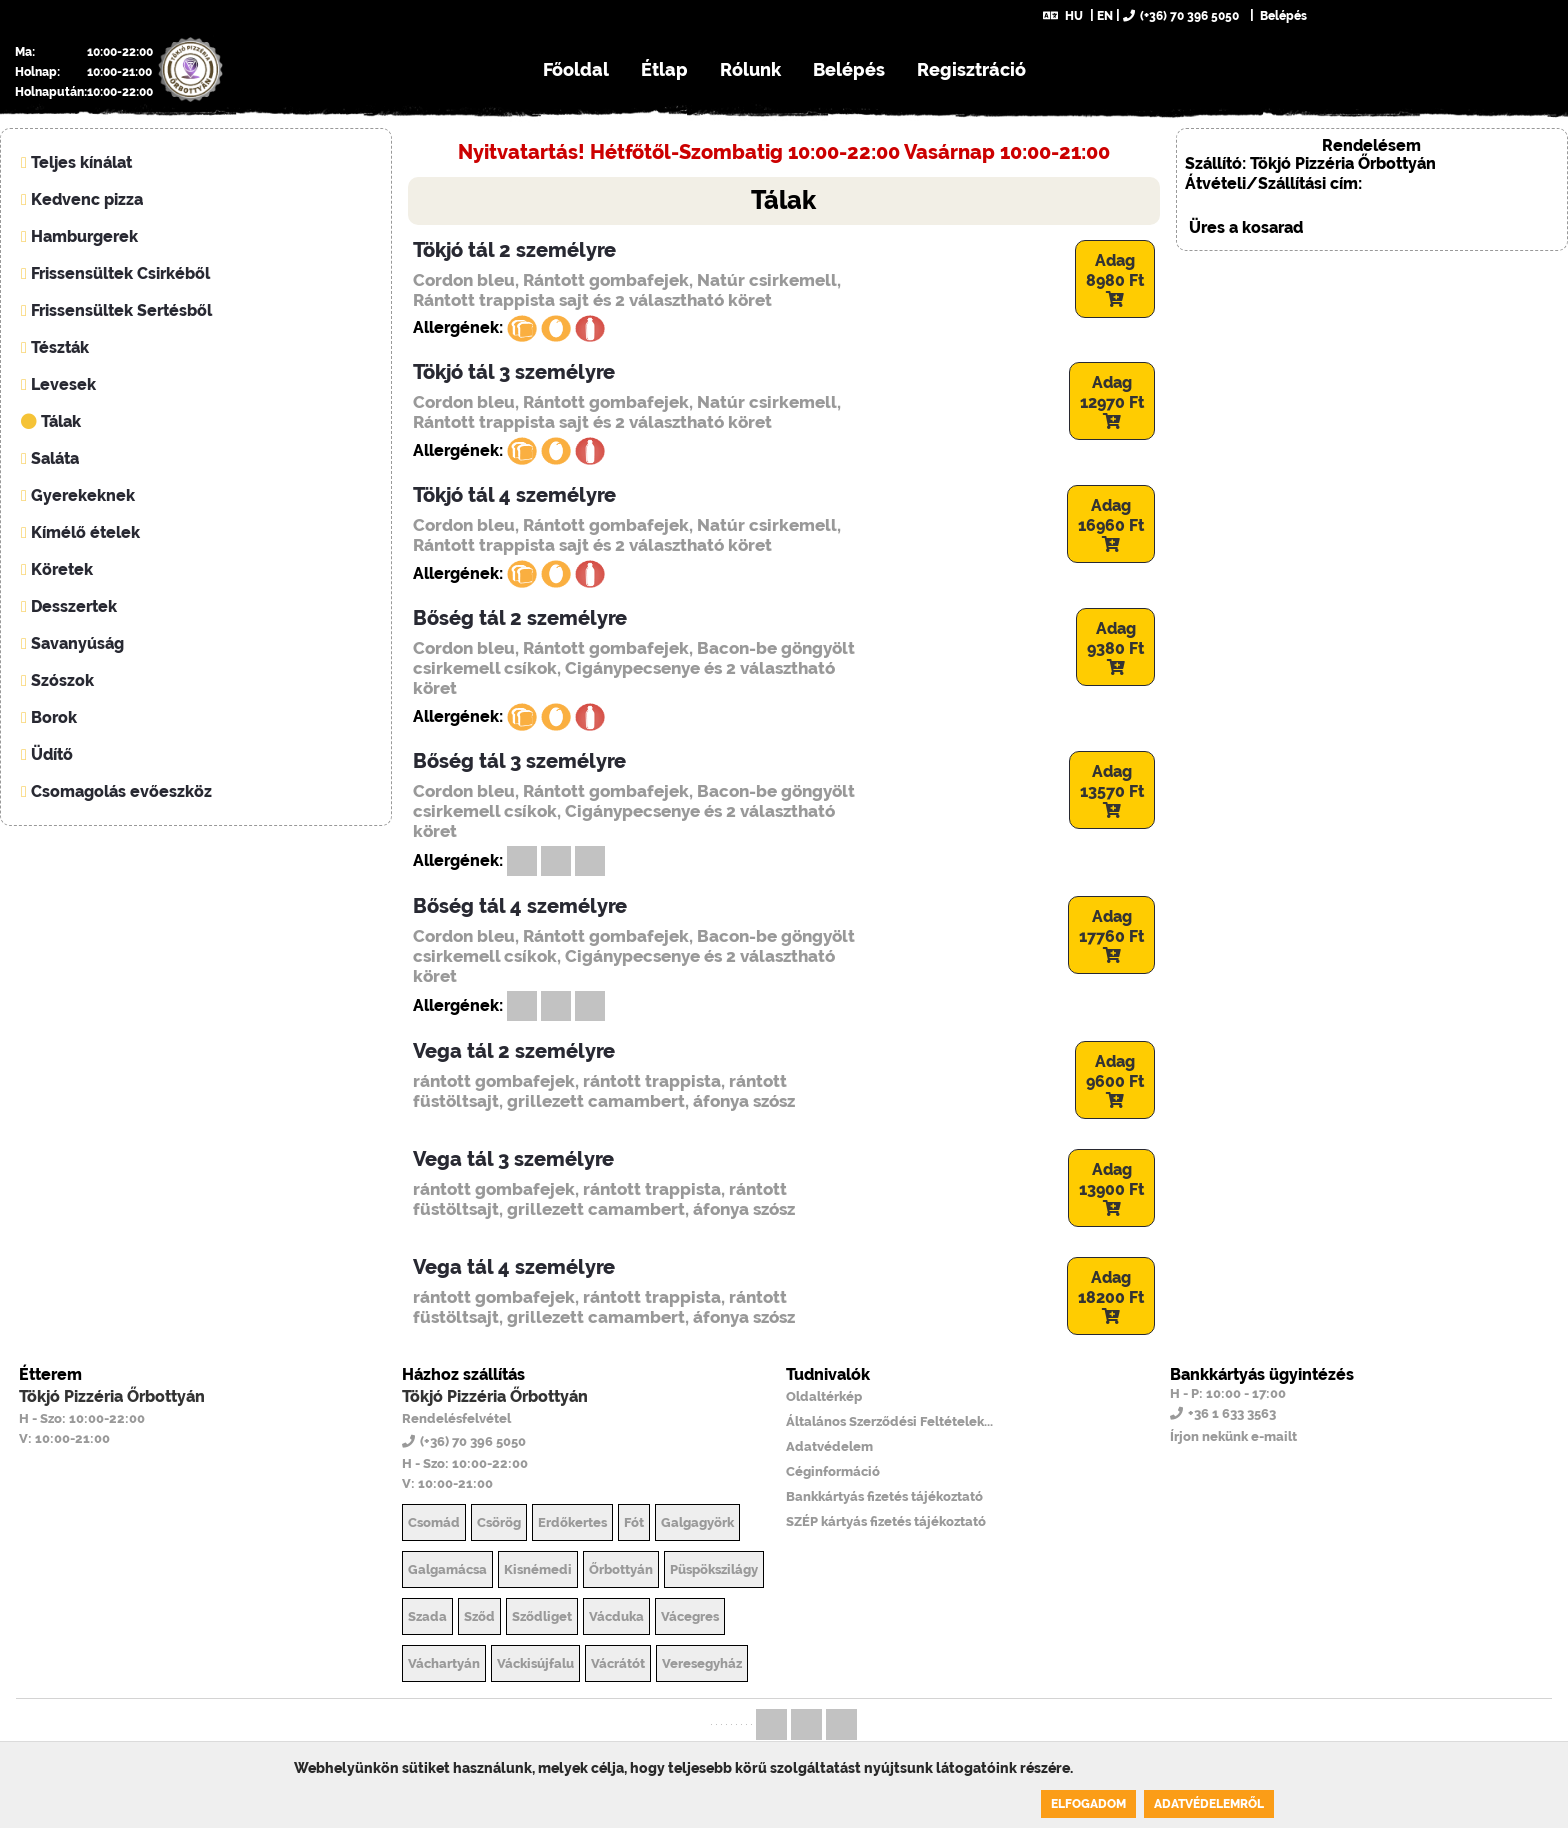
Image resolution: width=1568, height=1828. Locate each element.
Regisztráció (971, 69)
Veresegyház (702, 1663)
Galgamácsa (447, 1569)
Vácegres (690, 1616)
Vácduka (616, 1616)
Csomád (434, 1522)
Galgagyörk (697, 1522)
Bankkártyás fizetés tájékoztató (884, 1496)
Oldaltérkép (824, 1396)
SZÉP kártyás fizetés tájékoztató (886, 1521)
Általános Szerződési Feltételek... (889, 1421)
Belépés (1282, 16)
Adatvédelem (829, 1446)
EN (1105, 16)
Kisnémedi (538, 1569)
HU (1063, 16)
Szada (427, 1616)
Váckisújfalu (535, 1663)
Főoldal (576, 69)
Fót (634, 1522)
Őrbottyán (621, 1569)
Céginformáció (833, 1471)
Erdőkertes (572, 1522)
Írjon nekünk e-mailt (1233, 1436)
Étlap (664, 69)
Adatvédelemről (1209, 1804)
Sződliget (542, 1616)
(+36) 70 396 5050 (1181, 16)
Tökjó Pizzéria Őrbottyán (112, 1396)
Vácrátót (618, 1663)
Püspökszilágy (714, 1569)
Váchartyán (444, 1663)
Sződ (479, 1616)
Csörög (499, 1522)
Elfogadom (1088, 1804)
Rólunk (750, 69)
